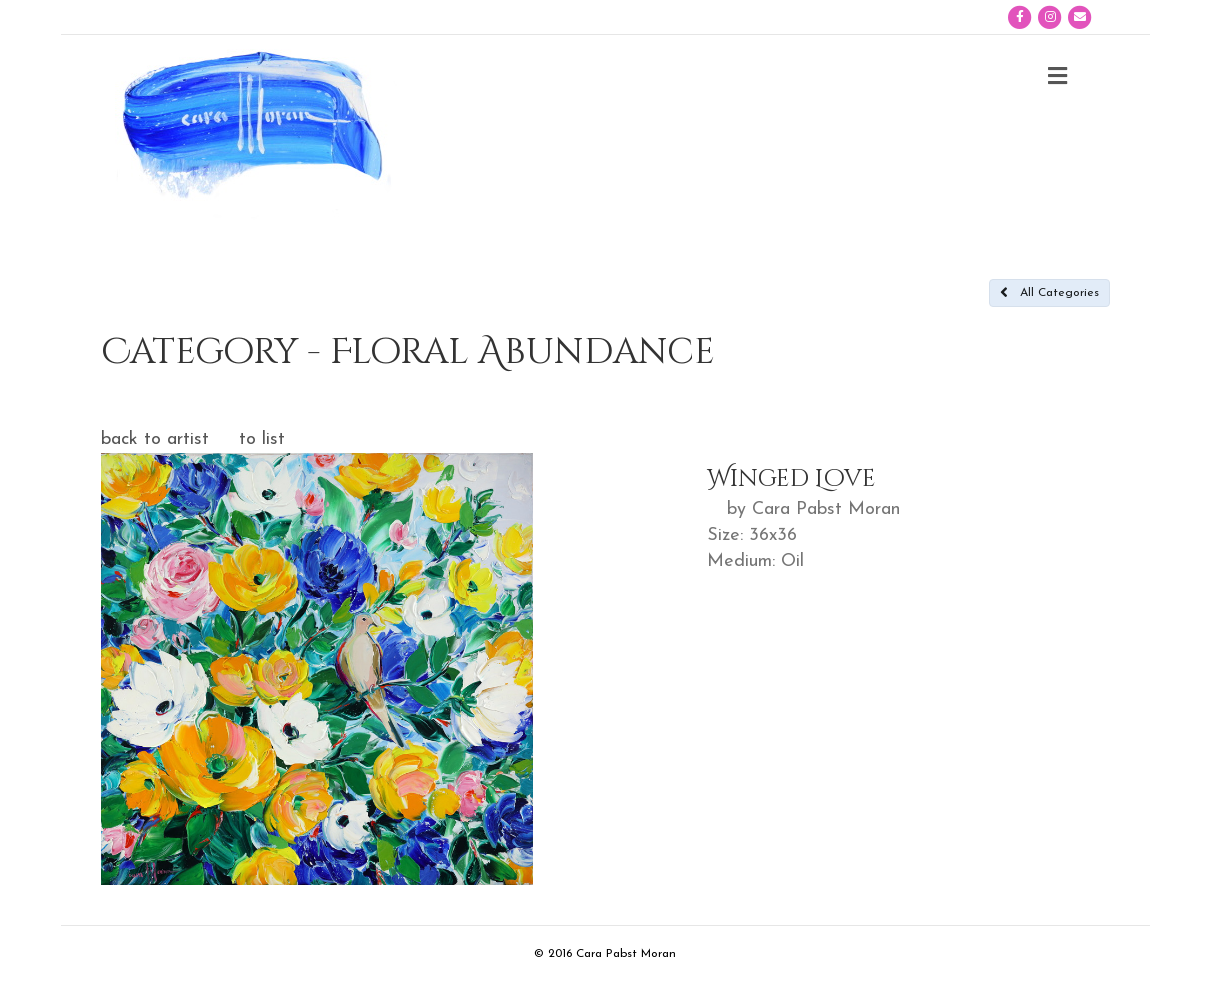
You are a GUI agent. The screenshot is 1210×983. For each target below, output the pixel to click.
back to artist (155, 439)
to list (262, 439)
